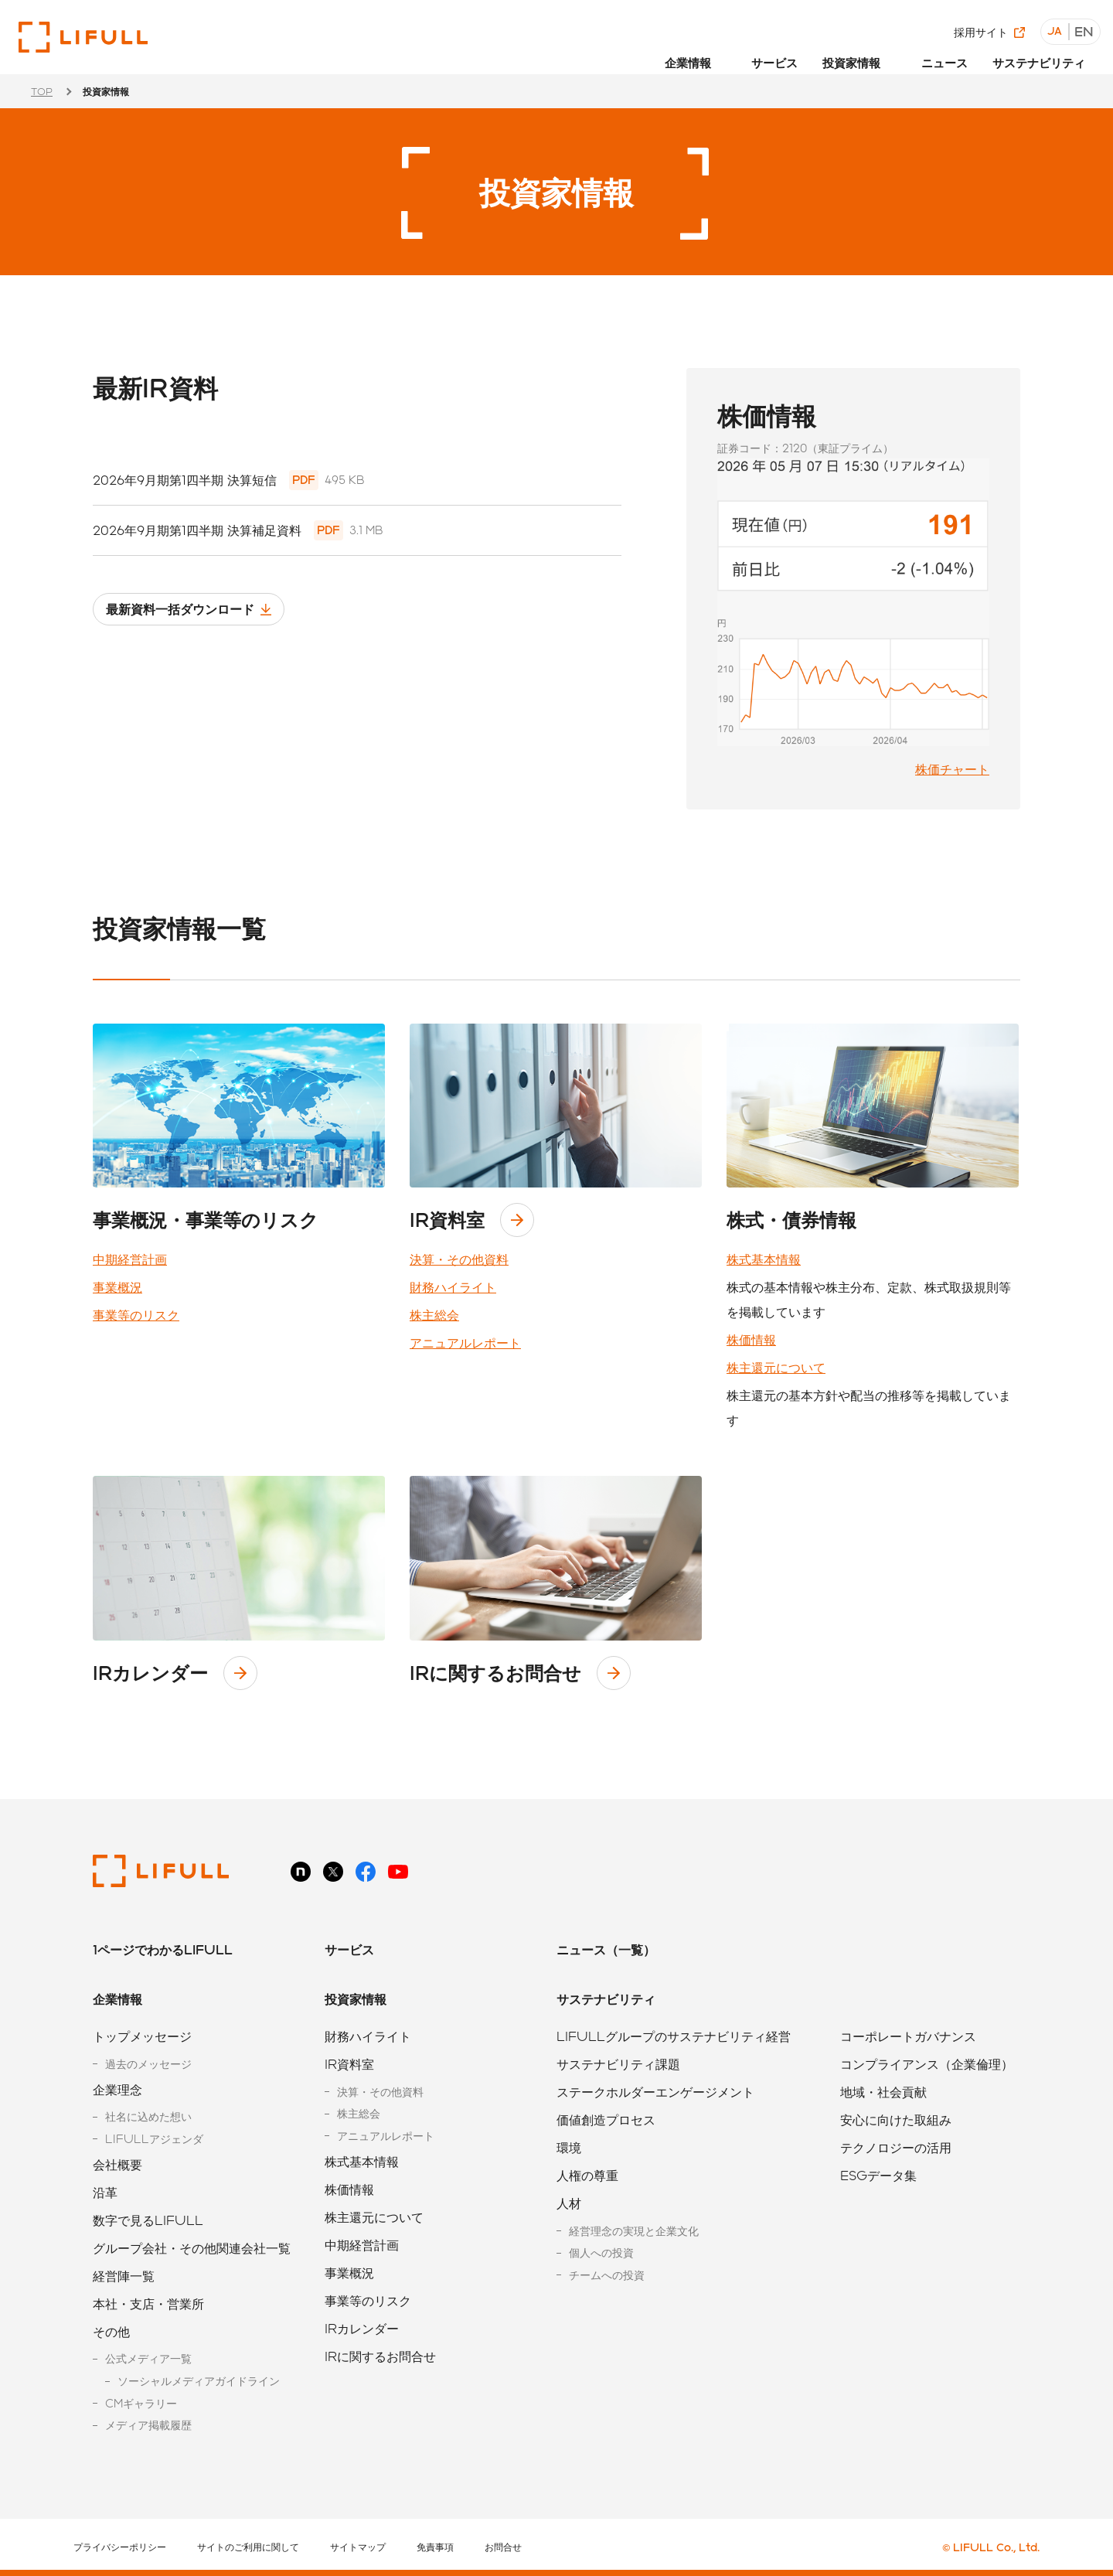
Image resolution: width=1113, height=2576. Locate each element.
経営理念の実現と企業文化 (634, 2230)
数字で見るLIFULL (148, 2220)
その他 (111, 2331)
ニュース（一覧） (605, 1949)
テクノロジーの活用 (895, 2147)
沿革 (105, 2192)
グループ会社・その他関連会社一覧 (192, 2247)
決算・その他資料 (459, 1259)
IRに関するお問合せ (495, 1673)
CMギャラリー (141, 2403)
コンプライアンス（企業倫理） (926, 2063)
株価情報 (751, 1339)
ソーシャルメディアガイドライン (198, 2380)
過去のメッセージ (148, 2063)
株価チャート (952, 769)
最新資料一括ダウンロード (198, 617)
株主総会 (434, 1314)
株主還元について (776, 1367)
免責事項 (435, 2546)
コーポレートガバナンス (908, 2036)
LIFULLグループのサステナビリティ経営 (673, 2036)
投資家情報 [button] (866, 52)
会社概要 (117, 2164)
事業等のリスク (136, 1314)
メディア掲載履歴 (148, 2424)
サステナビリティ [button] (1043, 52)
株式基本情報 (764, 1259)
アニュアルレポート (465, 1342)
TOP (42, 91)
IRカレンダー (150, 1673)
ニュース (953, 52)
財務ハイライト (453, 1286)
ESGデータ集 (878, 2175)
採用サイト (985, 22)
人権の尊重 (587, 2175)
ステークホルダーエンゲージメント (655, 2091)
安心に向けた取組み (895, 2119)
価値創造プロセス (605, 2119)
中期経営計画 (130, 1259)
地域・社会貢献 (883, 2091)
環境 (568, 2147)
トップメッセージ (142, 2036)
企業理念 (117, 2089)
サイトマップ (358, 2546)
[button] (718, 57)
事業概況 (117, 1286)
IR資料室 (447, 1220)
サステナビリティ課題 (618, 2063)
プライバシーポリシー (119, 2546)
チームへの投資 (607, 2274)
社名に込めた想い (148, 2116)
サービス (793, 52)
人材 (568, 2203)
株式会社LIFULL (83, 37)
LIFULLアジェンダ (154, 2138)
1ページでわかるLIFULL (163, 1949)
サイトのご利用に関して (248, 2546)
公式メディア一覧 (148, 2358)
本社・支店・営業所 (148, 2303)
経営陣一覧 (124, 2275)
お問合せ (503, 2546)
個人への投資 (601, 2252)
